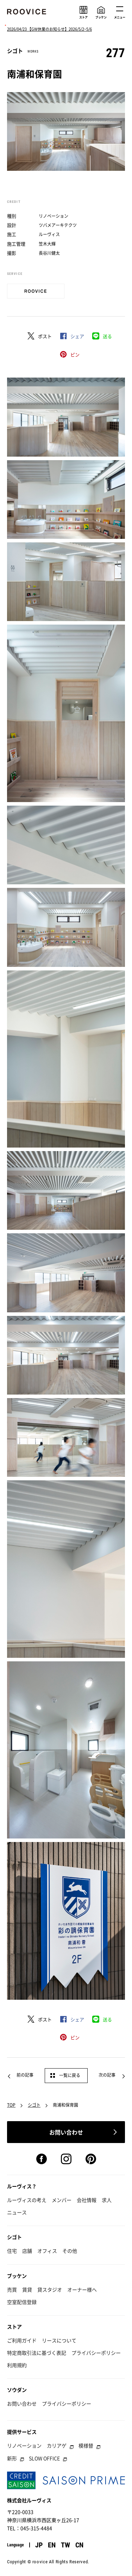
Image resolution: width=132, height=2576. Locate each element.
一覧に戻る (69, 2075)
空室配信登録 (22, 2301)
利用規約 (17, 2365)
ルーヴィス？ (22, 2186)
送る (107, 336)
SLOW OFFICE (44, 2458)
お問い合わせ (22, 2403)
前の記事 (25, 2075)
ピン (75, 354)
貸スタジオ (49, 2289)
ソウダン (17, 2389)
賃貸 (27, 2289)
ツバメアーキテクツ (58, 225)
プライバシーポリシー (96, 2352)
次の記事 (107, 2075)
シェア (77, 336)
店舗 (27, 2250)
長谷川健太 (49, 253)
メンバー (61, 2199)
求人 (107, 2199)
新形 (12, 2458)
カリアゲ (57, 2445)
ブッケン (17, 2275)
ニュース (17, 2212)
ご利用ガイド (22, 2340)
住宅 (12, 2250)
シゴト (34, 2105)
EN (52, 2545)
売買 (12, 2289)
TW (65, 2545)
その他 (69, 2250)
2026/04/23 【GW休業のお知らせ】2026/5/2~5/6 (49, 29)
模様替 (85, 2445)
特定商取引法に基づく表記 (36, 2352)
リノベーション (24, 2445)
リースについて (59, 2340)
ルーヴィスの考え (26, 2199)
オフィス (47, 2250)
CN (79, 2545)
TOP (11, 2105)
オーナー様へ (82, 2289)
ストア (14, 2326)
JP (39, 2545)
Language (15, 2544)
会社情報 (86, 2199)
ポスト (45, 336)
